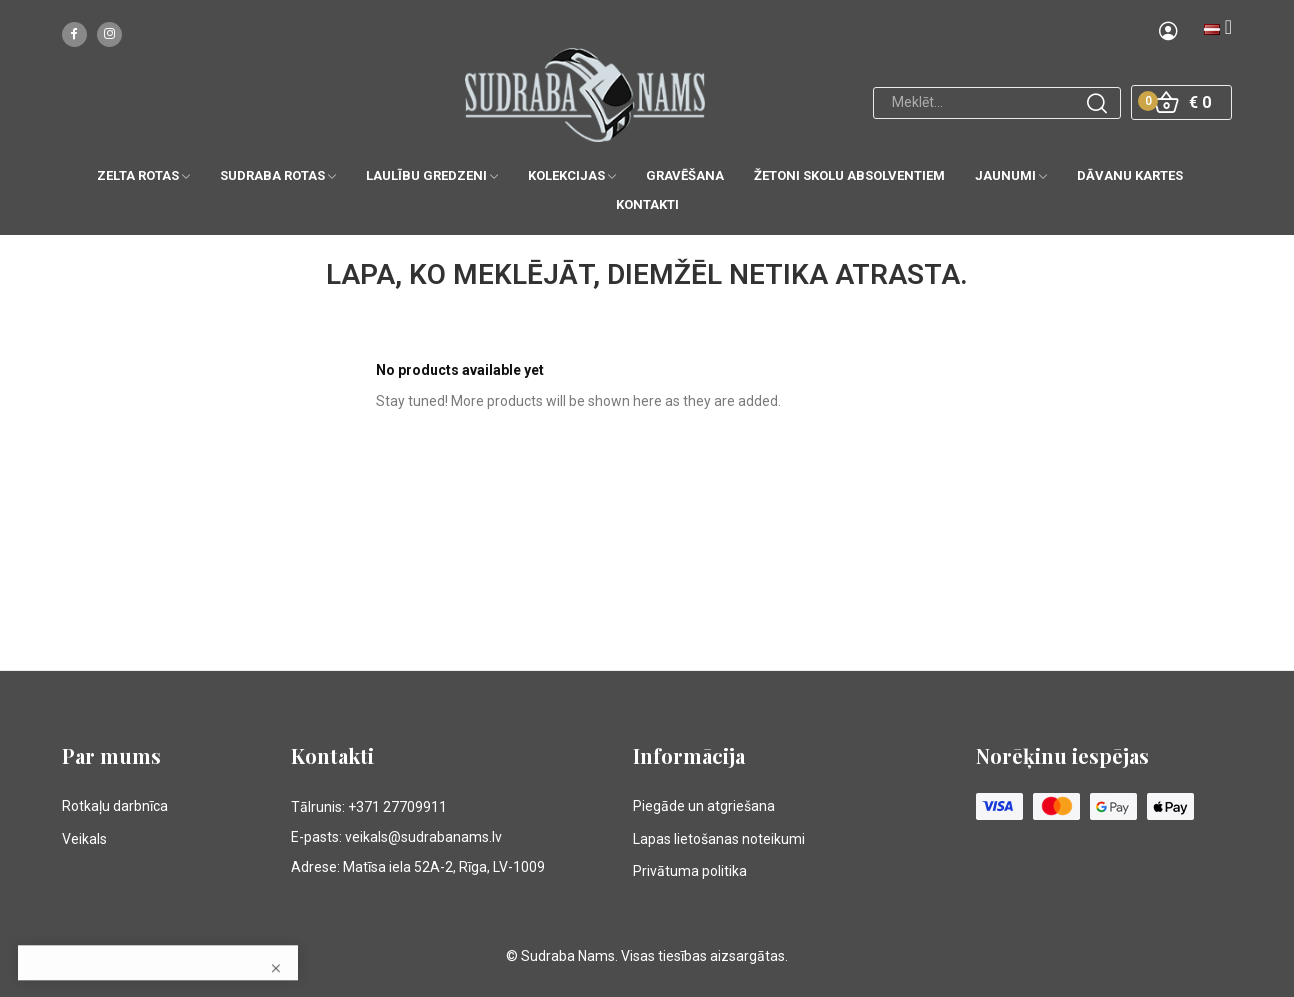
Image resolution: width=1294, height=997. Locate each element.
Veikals (84, 839)
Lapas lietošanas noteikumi (719, 839)
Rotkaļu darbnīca (115, 806)
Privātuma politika (690, 871)
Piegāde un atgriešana (704, 806)
